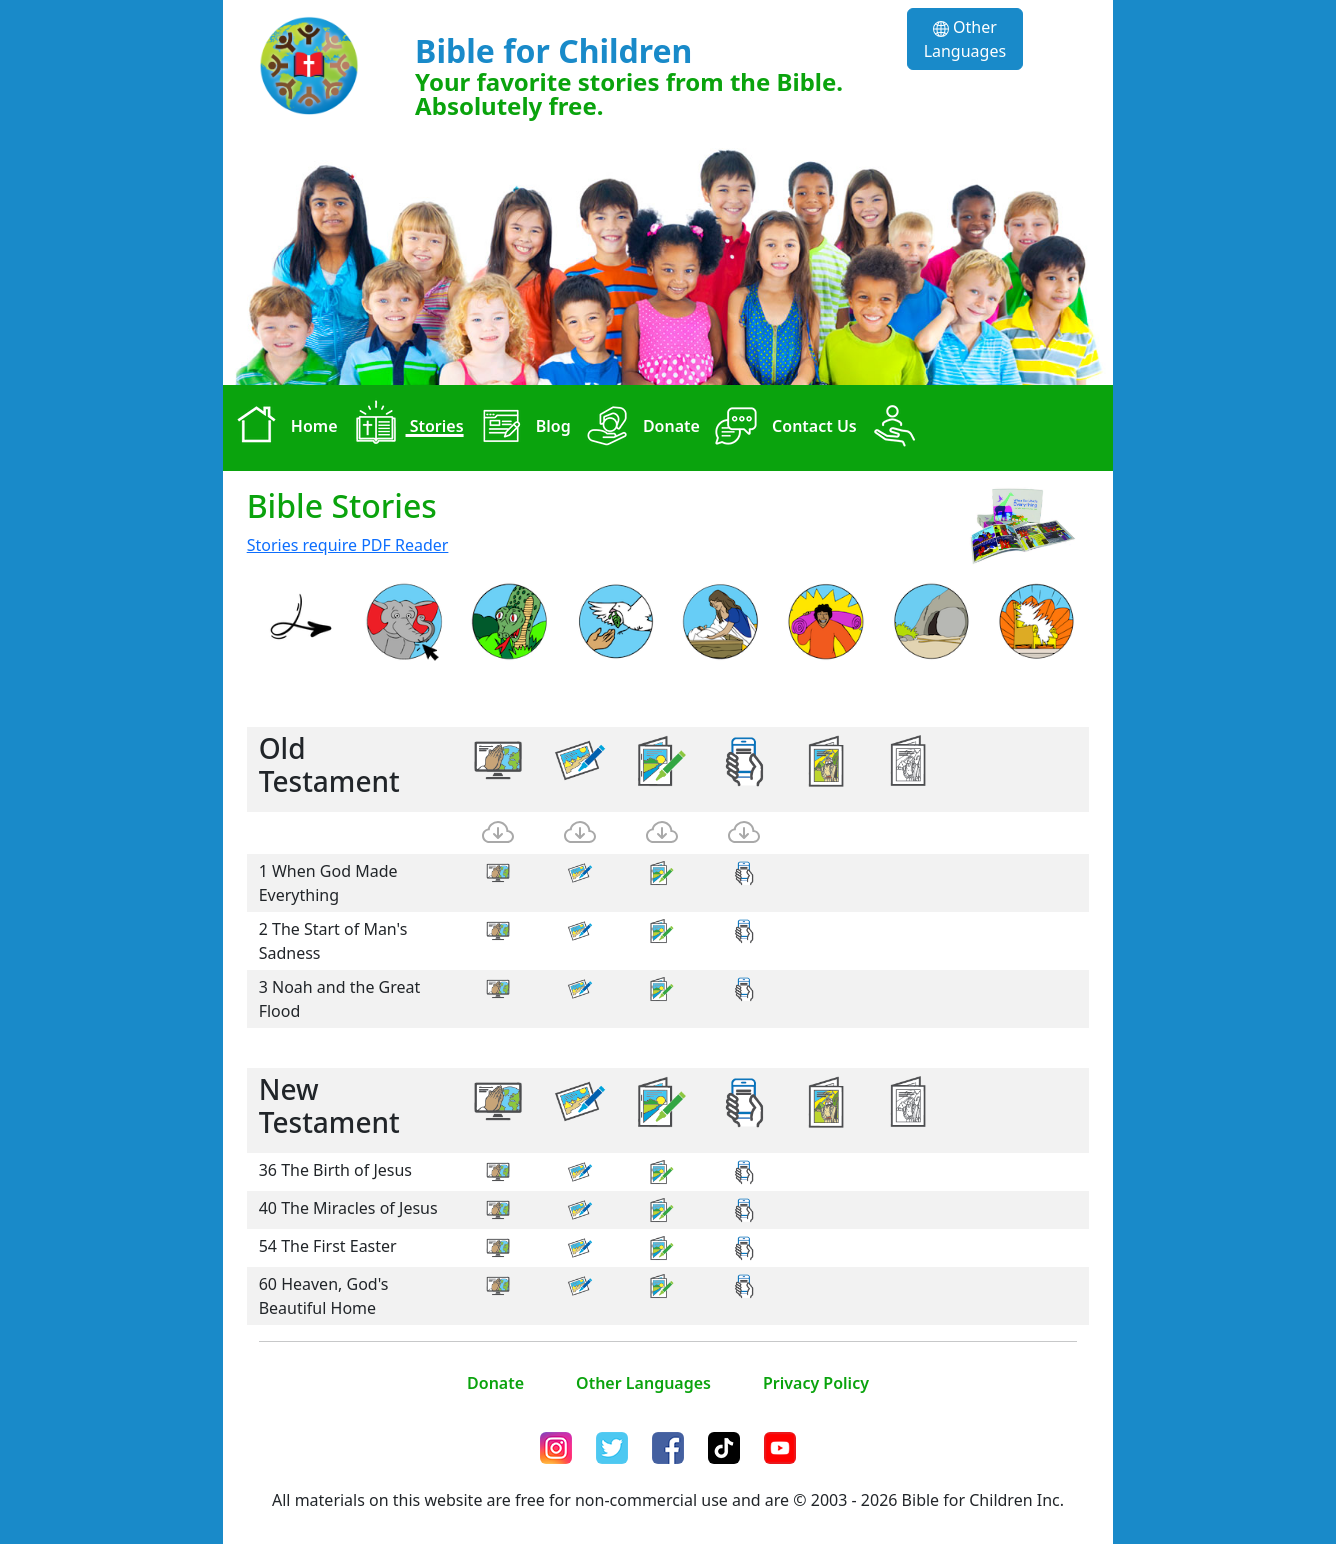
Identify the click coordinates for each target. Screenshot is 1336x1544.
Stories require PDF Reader (348, 545)
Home (282, 428)
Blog (521, 428)
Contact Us (782, 428)
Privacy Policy (816, 1383)
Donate (639, 428)
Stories (405, 428)
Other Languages (965, 39)
